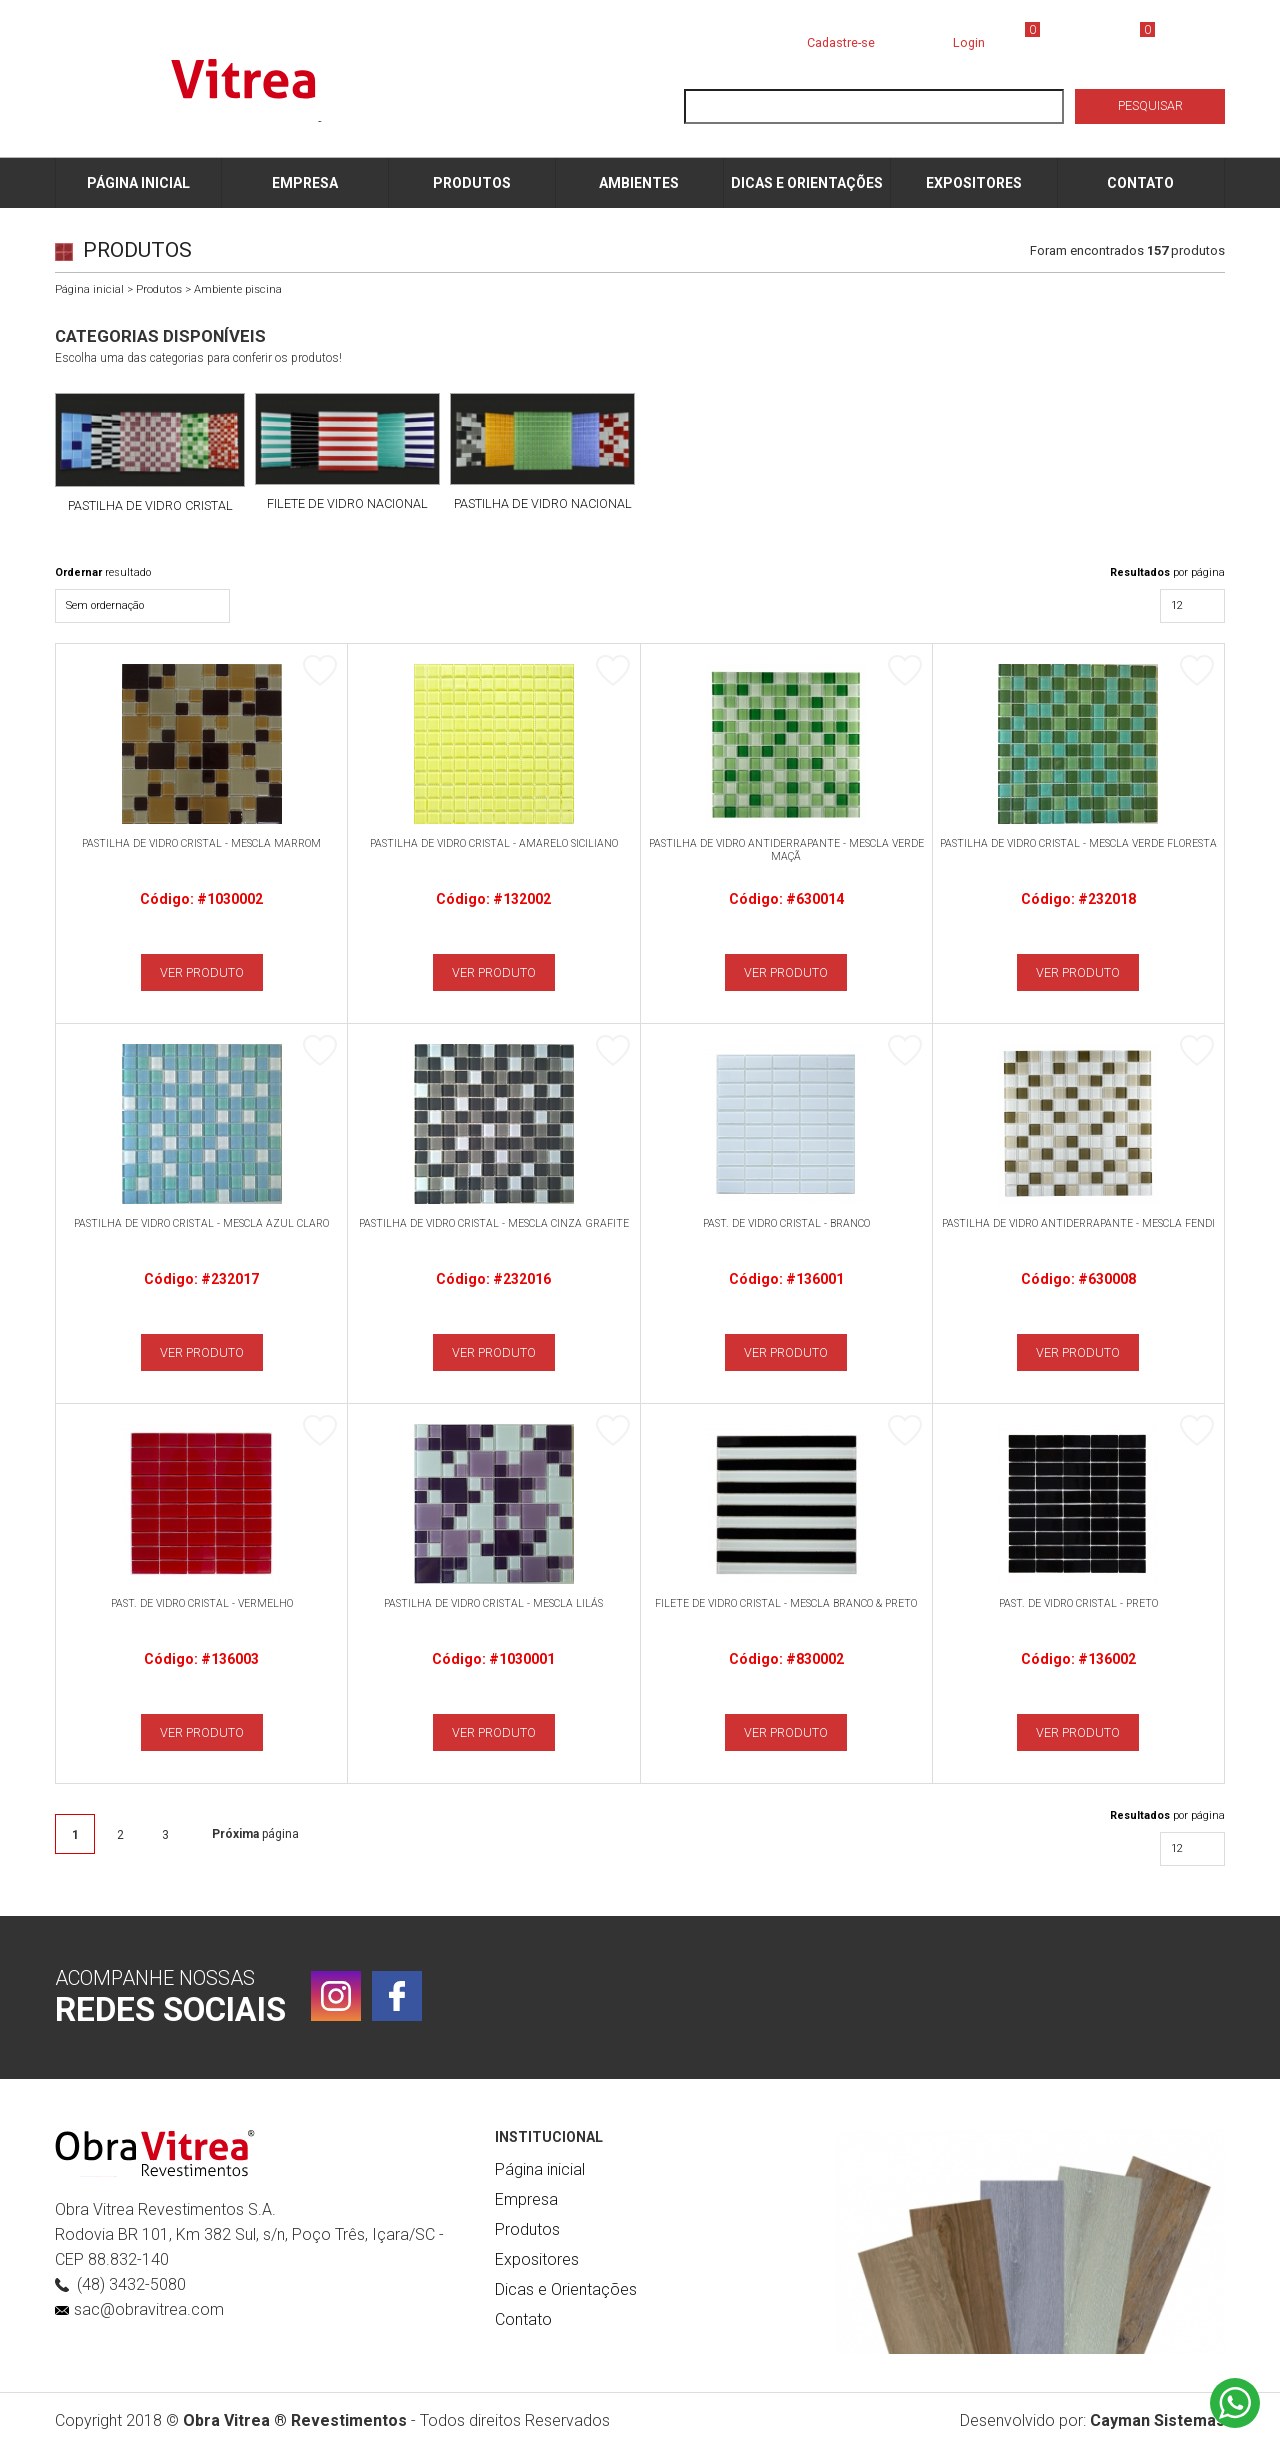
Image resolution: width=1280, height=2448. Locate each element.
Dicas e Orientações (566, 2289)
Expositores (537, 2259)
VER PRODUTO (202, 972)
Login (969, 42)
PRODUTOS (472, 183)
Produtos (159, 289)
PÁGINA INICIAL (138, 183)
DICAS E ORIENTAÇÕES (807, 183)
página (255, 1834)
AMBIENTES (639, 183)
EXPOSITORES (974, 183)
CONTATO (1140, 183)
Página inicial (89, 289)
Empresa (526, 2199)
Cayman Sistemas (1157, 2420)
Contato (523, 2319)
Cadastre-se (841, 42)
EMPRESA (305, 183)
